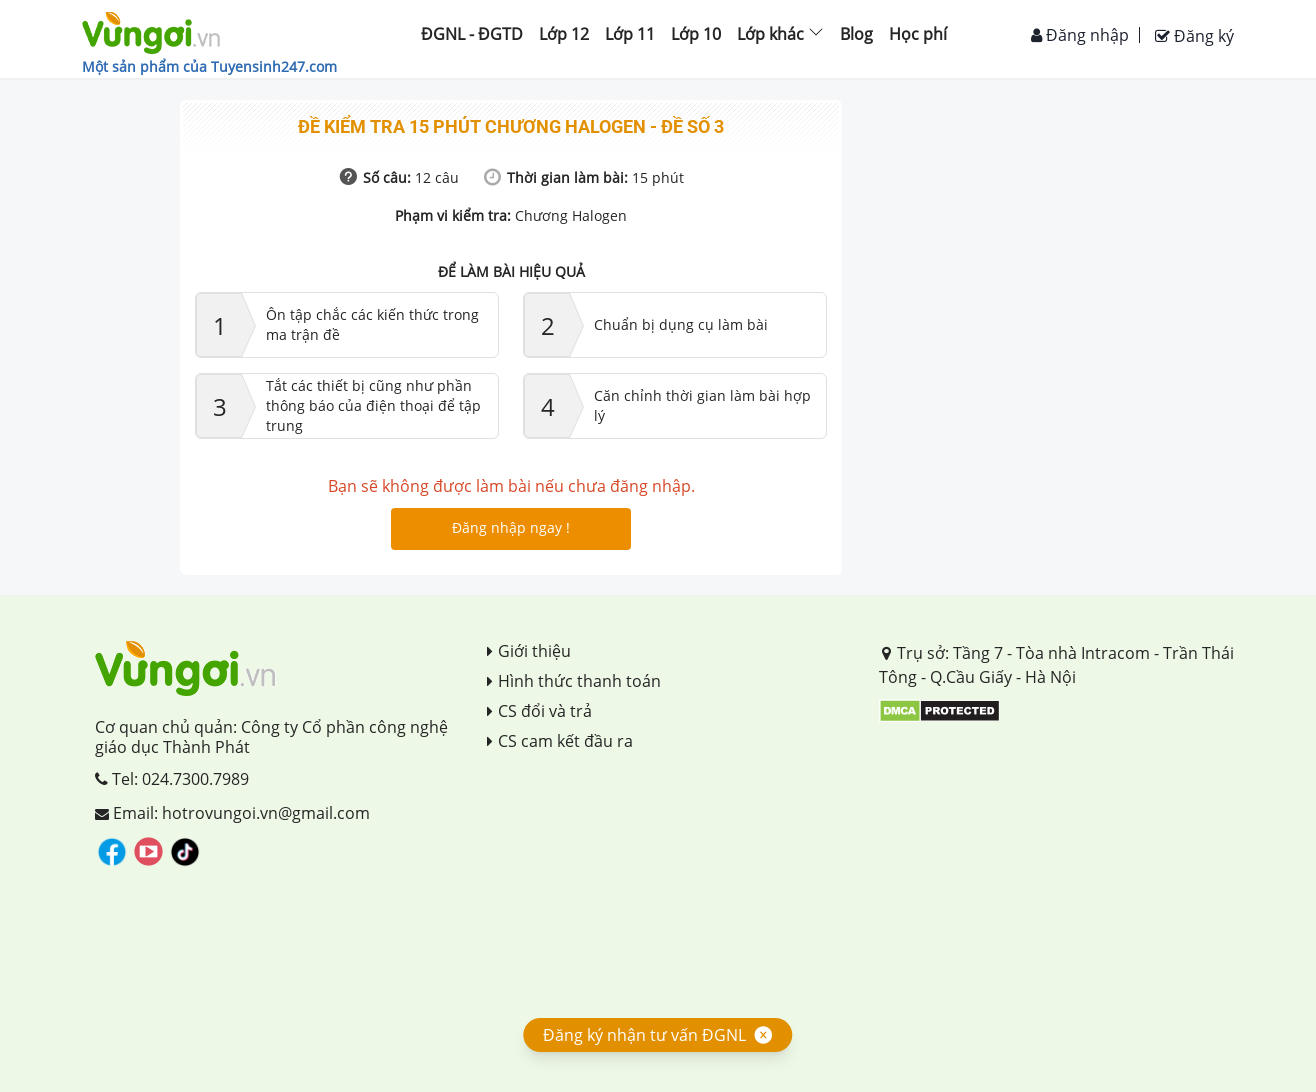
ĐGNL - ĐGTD (472, 34)
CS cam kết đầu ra (560, 741)
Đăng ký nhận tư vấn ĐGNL (644, 1035)
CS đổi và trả (539, 711)
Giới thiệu (529, 651)
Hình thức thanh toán (574, 681)
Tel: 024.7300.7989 (172, 779)
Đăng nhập (1080, 35)
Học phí (918, 34)
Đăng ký (1194, 36)
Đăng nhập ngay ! (511, 527)
